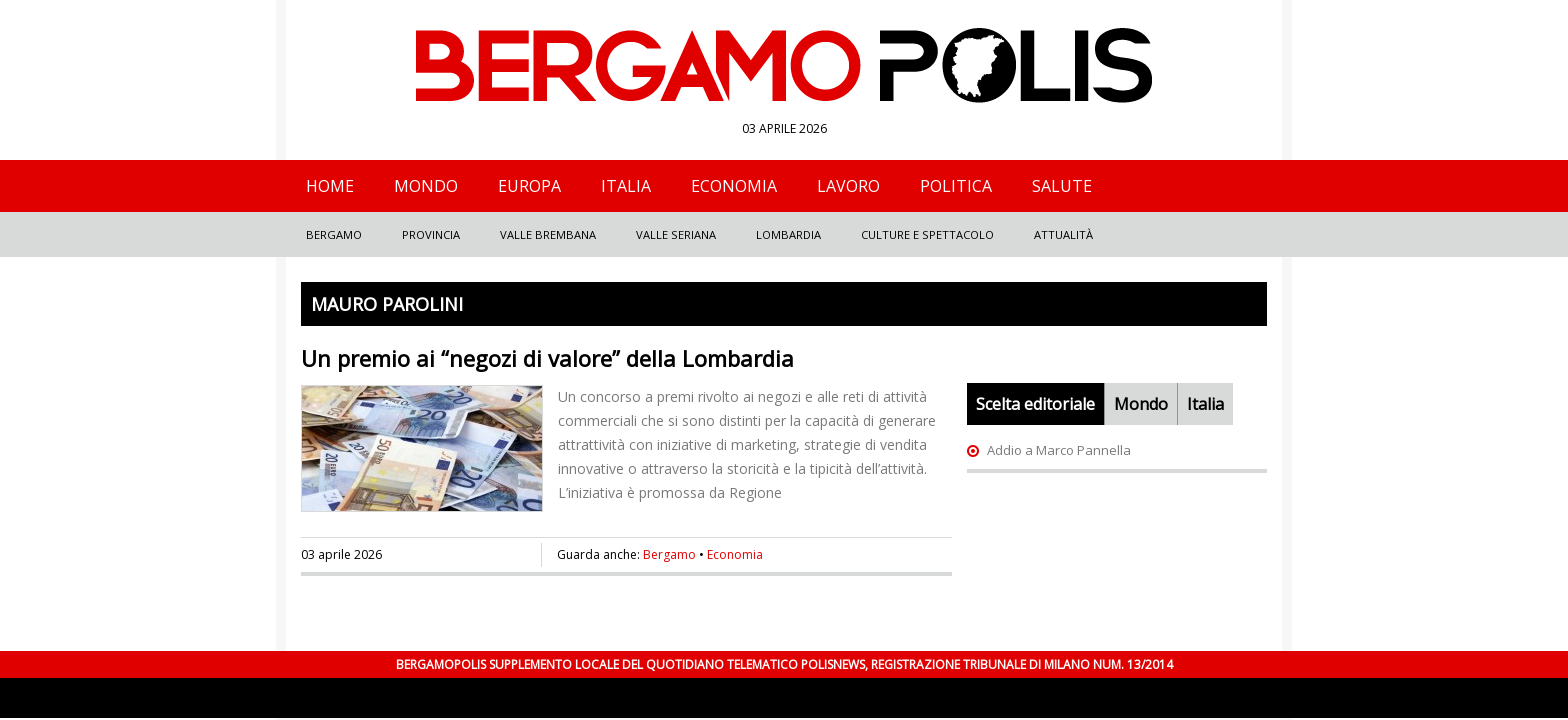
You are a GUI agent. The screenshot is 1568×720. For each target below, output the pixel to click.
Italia (626, 186)
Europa (529, 186)
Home (330, 186)
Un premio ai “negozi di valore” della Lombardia (547, 358)
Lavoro (848, 186)
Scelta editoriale (1035, 404)
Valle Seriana (676, 234)
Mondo (426, 186)
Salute (1062, 186)
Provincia (431, 234)
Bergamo (334, 234)
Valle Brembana (548, 234)
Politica (956, 186)
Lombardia (788, 234)
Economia (734, 186)
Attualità (1063, 234)
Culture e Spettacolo (927, 234)
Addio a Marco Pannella (1059, 450)
